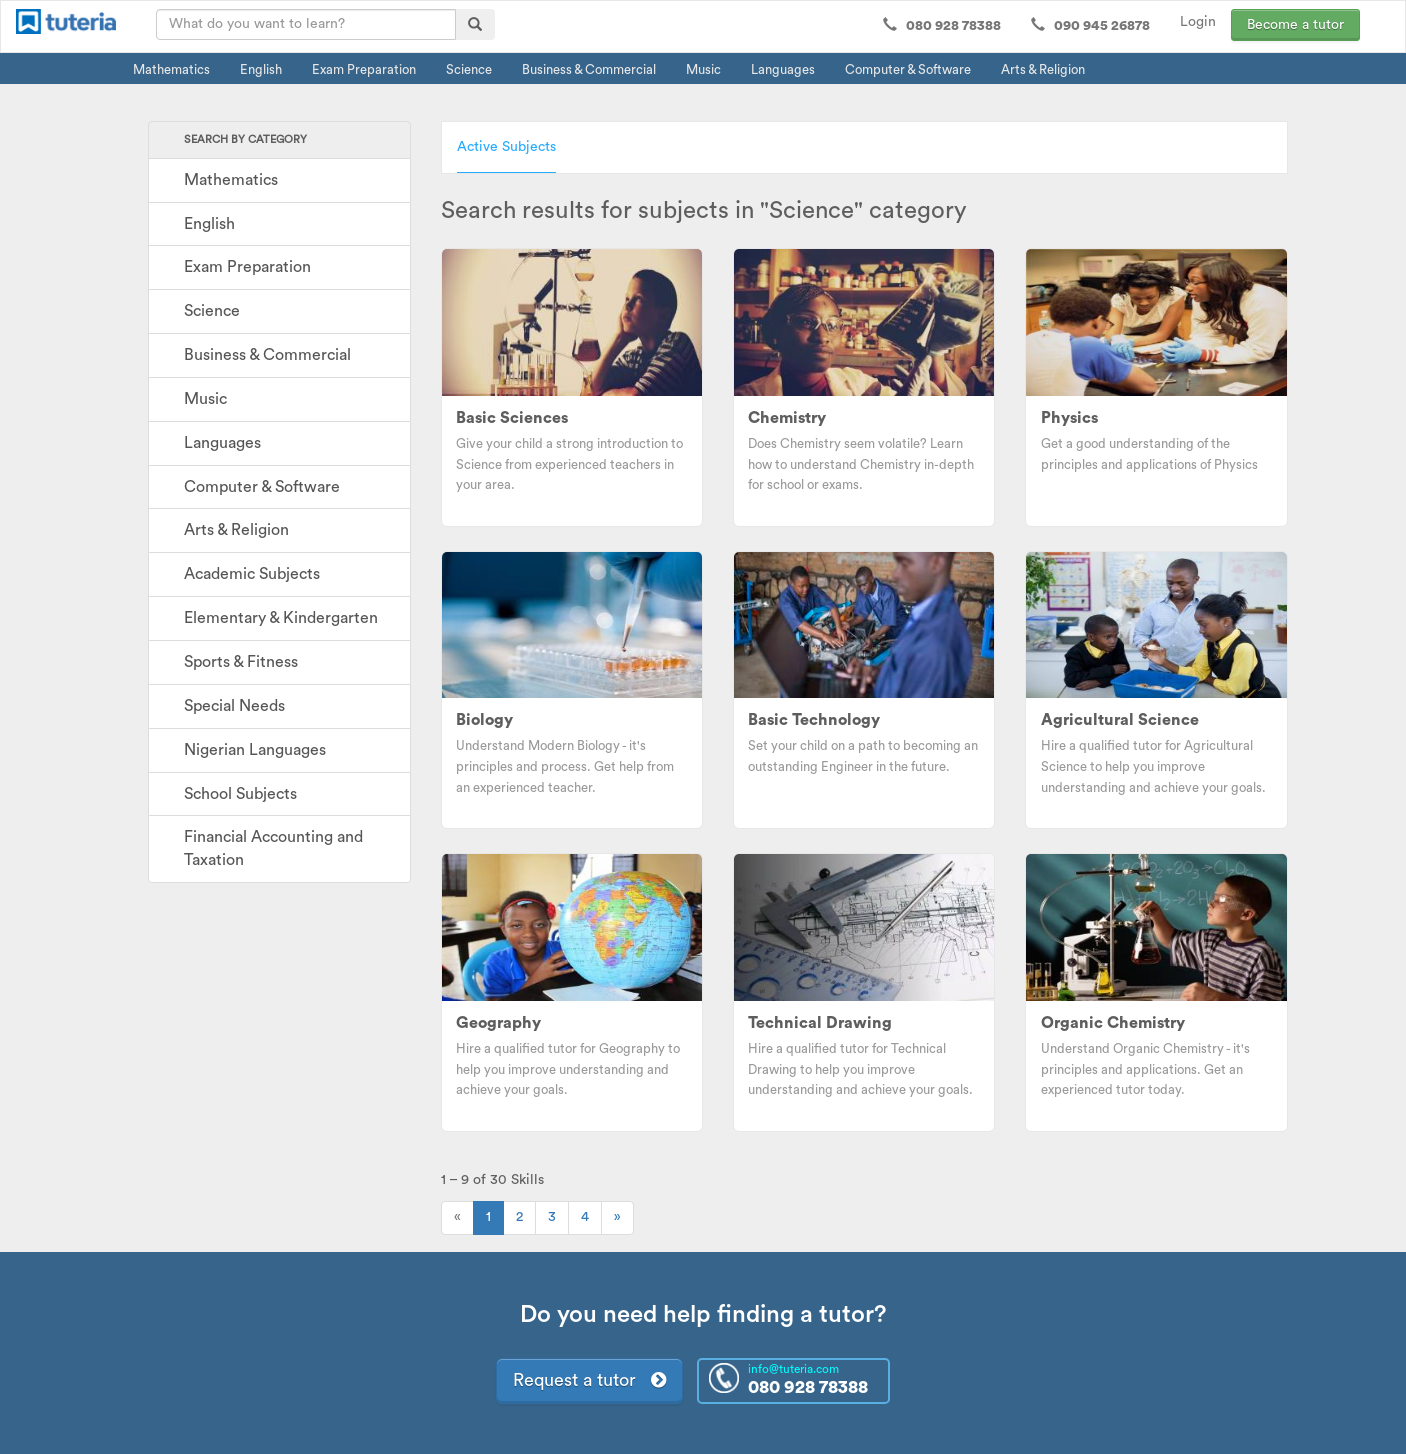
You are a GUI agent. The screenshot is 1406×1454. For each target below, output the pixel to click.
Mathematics (171, 69)
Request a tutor (589, 1380)
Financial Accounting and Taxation (273, 848)
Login (1198, 22)
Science (469, 69)
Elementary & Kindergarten (281, 618)
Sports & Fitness (241, 662)
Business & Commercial (589, 69)
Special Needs (234, 706)
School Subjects (240, 794)
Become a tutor (1295, 25)
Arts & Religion (1043, 69)
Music (703, 69)
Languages (783, 69)
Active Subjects (506, 147)
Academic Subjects (252, 574)
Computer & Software (908, 69)
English (261, 69)
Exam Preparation (364, 69)
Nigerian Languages (255, 750)
